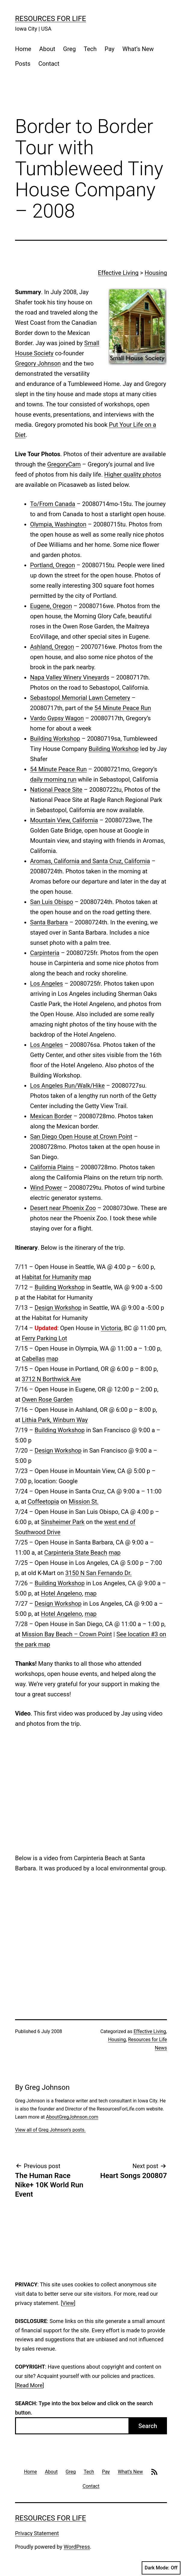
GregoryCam (64, 464)
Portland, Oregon (52, 565)
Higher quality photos (132, 474)
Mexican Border (51, 1116)
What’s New (138, 49)
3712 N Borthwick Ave (51, 1379)
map (85, 1277)
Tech (90, 49)
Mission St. (84, 1501)
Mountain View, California (64, 820)
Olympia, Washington (58, 524)
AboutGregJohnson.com (72, 2117)
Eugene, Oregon (51, 606)
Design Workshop (58, 1307)
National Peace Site (56, 789)
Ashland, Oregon (52, 646)
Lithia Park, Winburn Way (55, 1420)
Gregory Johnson (38, 363)
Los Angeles (46, 983)
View (68, 2303)
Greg (69, 49)
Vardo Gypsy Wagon (57, 718)
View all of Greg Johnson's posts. (50, 2130)
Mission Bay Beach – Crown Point (67, 1634)
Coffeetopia (43, 1501)
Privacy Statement (37, 2533)
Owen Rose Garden (47, 1399)
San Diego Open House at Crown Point (81, 1136)
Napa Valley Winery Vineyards (69, 677)
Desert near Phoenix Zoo (63, 1208)
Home (23, 49)
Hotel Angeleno (61, 1593)
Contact (48, 63)
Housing (156, 272)
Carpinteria (44, 953)
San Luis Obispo (51, 901)
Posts (22, 63)
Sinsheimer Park (63, 1522)
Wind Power (46, 1187)
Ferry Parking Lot (44, 1338)
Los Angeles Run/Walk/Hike (67, 1085)
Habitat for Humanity (50, 1277)
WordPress (77, 2547)
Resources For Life (50, 18)
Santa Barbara (49, 922)
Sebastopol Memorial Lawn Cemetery (80, 697)
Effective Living (118, 272)
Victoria (111, 1328)
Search (147, 2426)
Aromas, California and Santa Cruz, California (90, 861)
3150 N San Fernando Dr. (98, 1573)
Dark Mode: (161, 2567)
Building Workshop (55, 738)
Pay (110, 49)
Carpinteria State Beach (75, 1552)
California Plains (52, 1167)
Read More (30, 2385)
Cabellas (33, 1358)
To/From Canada (52, 504)
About (47, 49)
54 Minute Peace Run (122, 708)
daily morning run (53, 779)
